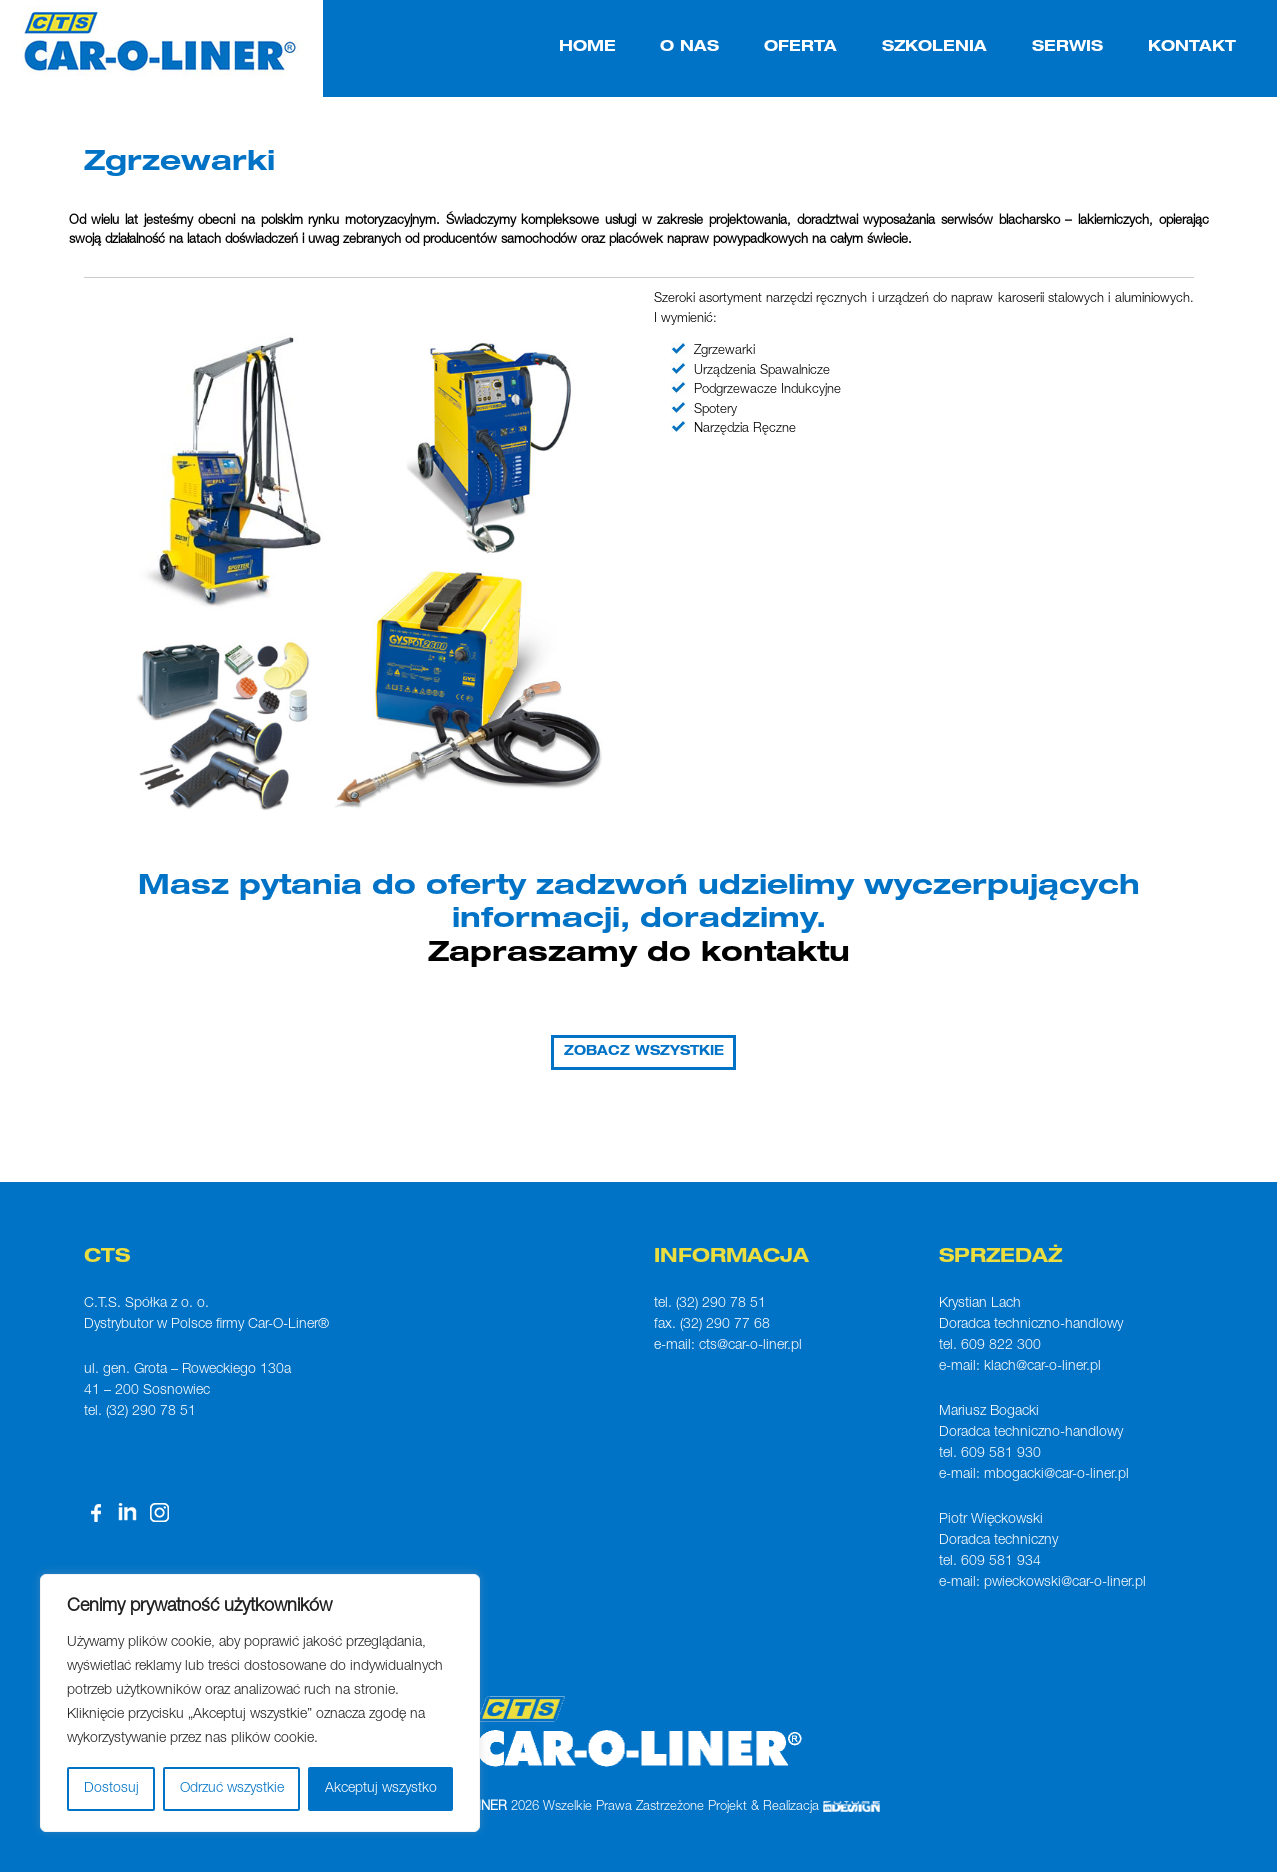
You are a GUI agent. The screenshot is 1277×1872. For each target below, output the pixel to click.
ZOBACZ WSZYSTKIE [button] (644, 1052)
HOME (587, 47)
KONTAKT (1192, 47)
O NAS (689, 47)
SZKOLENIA (934, 47)
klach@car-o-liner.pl (1042, 1367)
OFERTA (800, 47)
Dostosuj (111, 1789)
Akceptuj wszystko (381, 1789)
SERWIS (1067, 47)
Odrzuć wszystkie (232, 1789)
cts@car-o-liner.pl (750, 1346)
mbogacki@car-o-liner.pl (1056, 1475)
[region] (260, 1703)
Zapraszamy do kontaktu (639, 955)
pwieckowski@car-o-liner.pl (1065, 1583)
